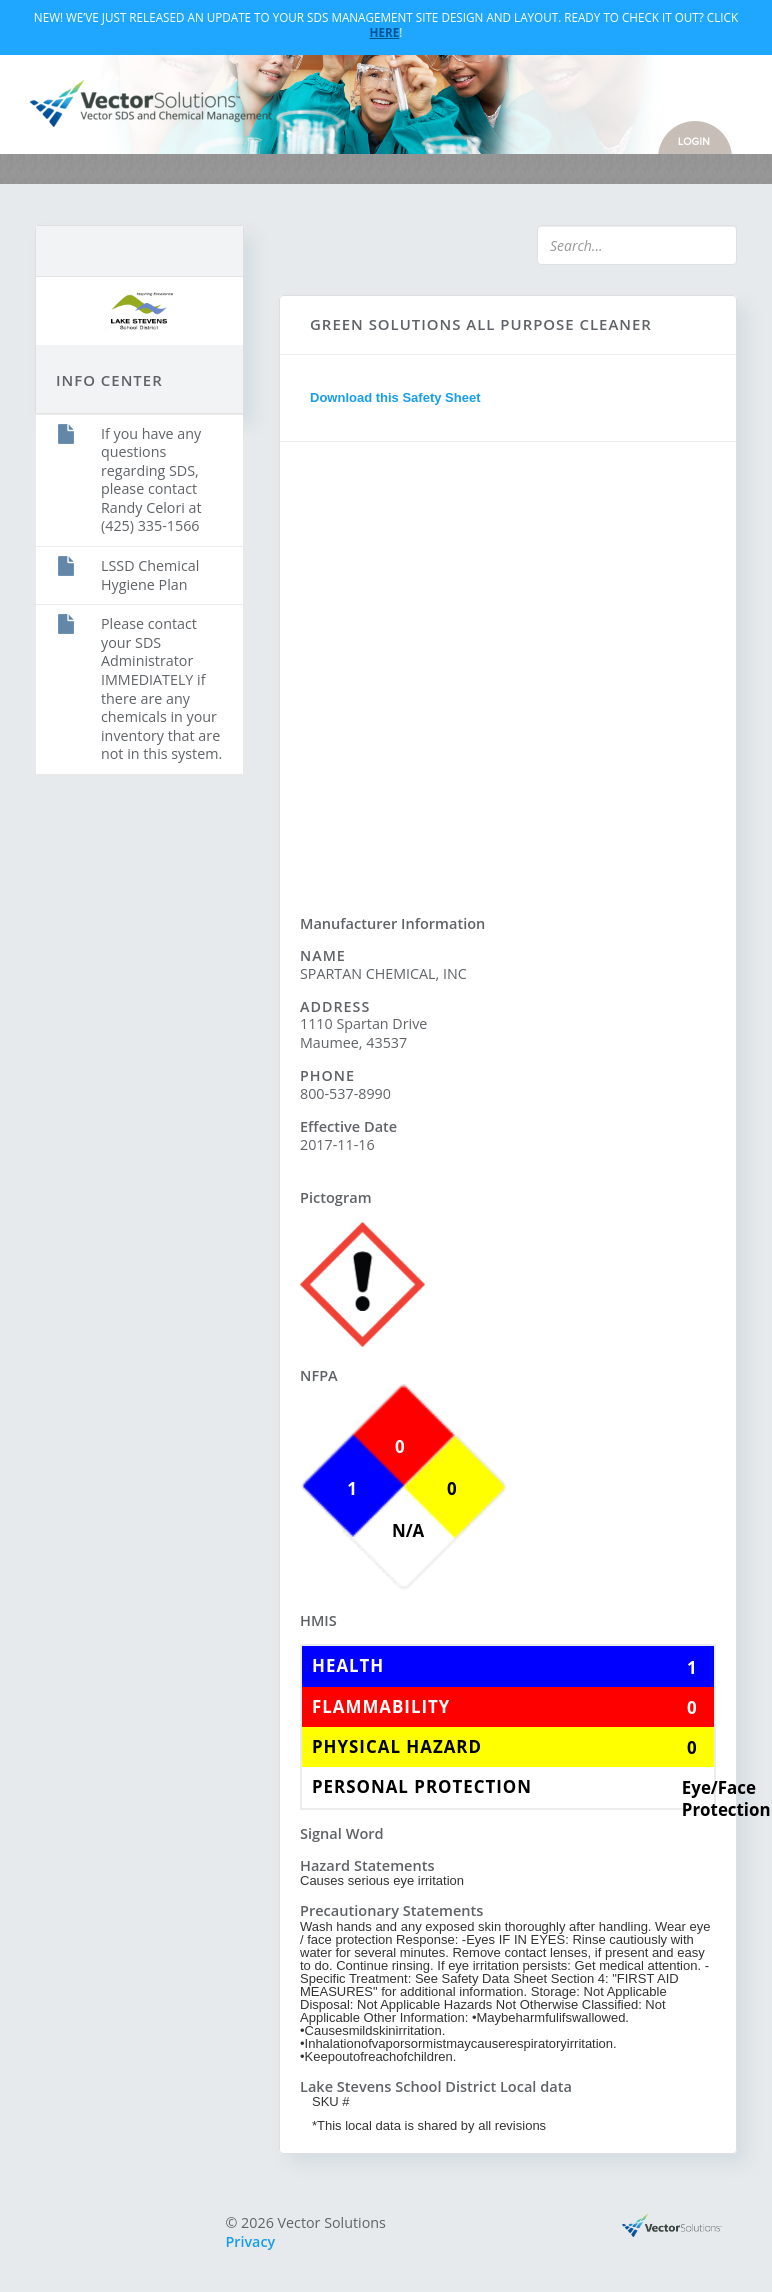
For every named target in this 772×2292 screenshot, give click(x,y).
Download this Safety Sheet (395, 397)
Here (385, 32)
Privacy (251, 2241)
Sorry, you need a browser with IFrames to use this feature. (508, 667)
